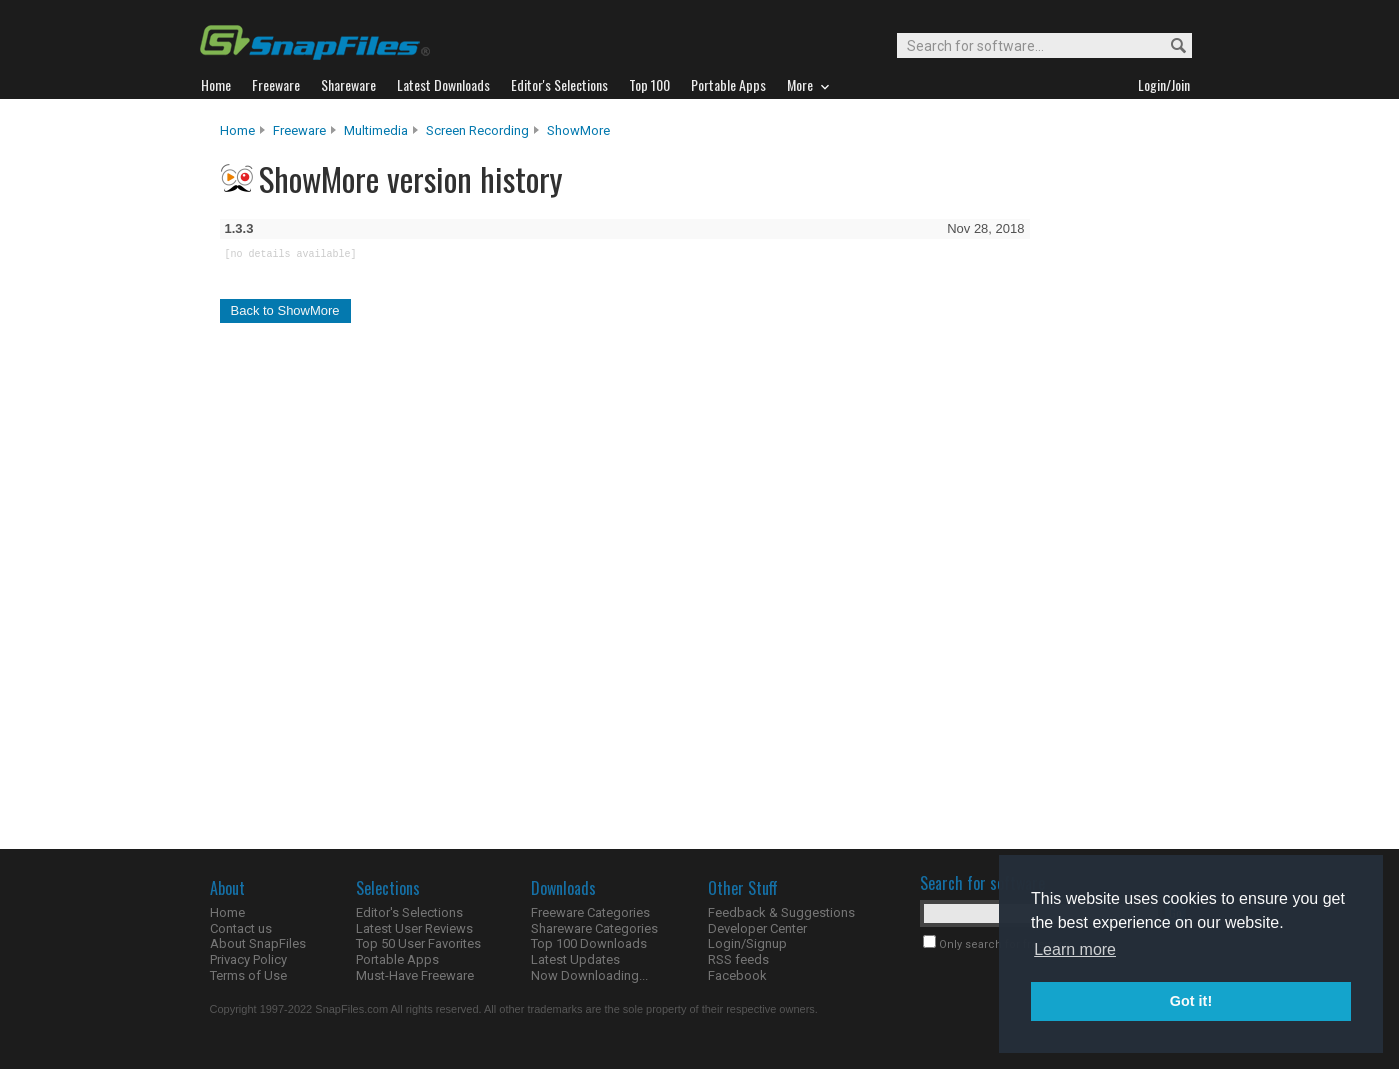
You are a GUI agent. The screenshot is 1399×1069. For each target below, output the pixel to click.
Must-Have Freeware (415, 975)
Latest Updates (575, 959)
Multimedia (376, 130)
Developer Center (757, 928)
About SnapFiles (258, 943)
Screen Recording (477, 130)
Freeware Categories (590, 912)
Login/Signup (747, 943)
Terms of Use (248, 975)
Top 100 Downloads (589, 943)
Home (237, 130)
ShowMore (578, 130)
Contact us (241, 928)
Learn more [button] (1075, 949)
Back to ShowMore (285, 310)
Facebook (737, 975)
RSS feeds (738, 959)
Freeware (299, 130)
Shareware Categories (594, 928)
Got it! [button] (1191, 1001)
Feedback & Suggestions (781, 912)
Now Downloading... (589, 975)
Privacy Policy (248, 959)
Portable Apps (397, 959)
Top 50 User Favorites (418, 943)
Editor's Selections (409, 912)
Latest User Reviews (414, 928)
